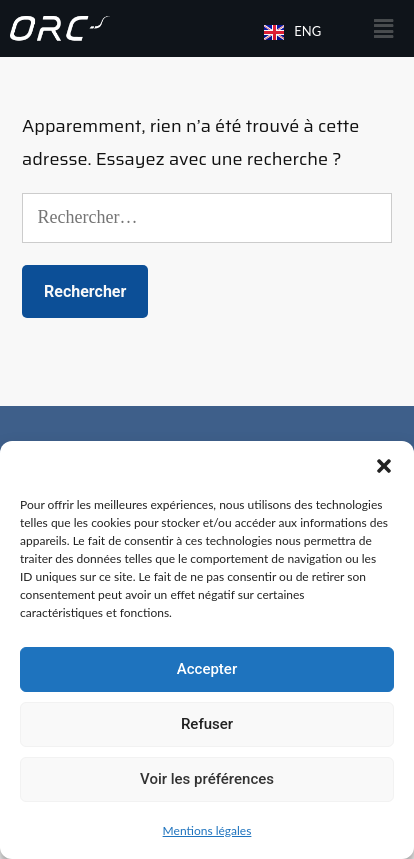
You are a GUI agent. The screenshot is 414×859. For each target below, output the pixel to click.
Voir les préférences (207, 779)
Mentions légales (207, 830)
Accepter (207, 669)
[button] (384, 466)
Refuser (207, 724)
